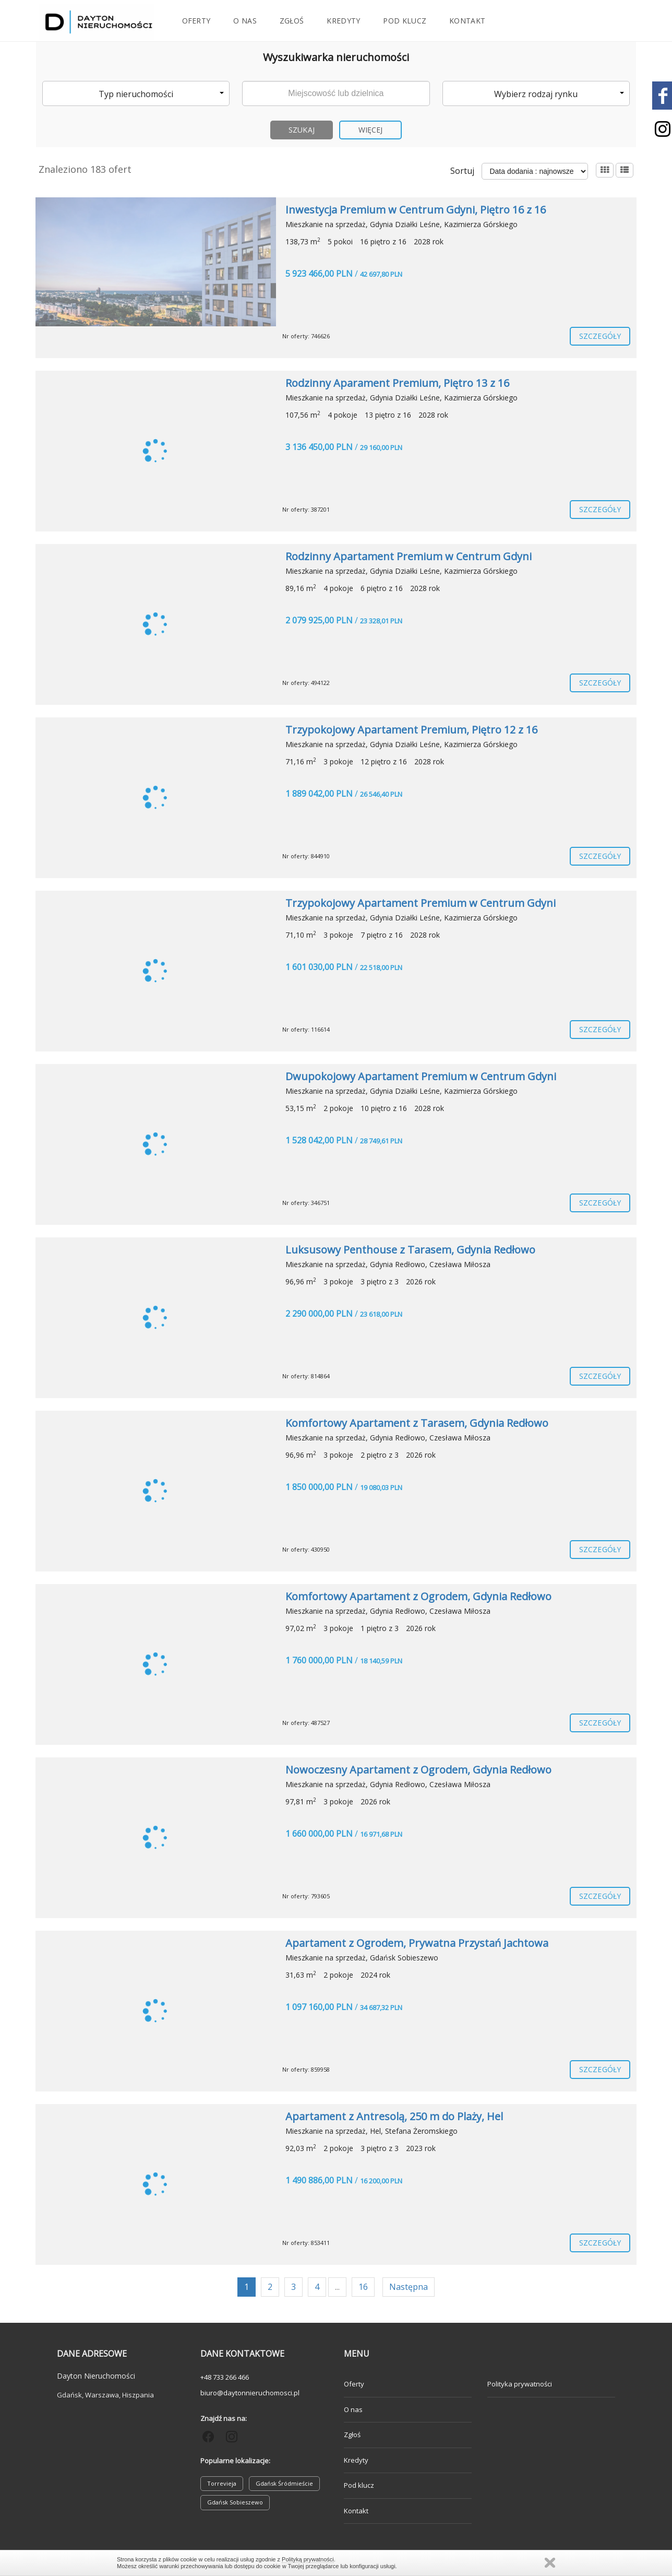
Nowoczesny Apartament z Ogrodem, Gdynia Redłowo (418, 1770)
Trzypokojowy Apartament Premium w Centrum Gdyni (420, 903)
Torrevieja (221, 2483)
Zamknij (550, 2563)
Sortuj (462, 170)
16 (363, 2287)
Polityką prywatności (308, 2559)
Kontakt (467, 21)
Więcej (370, 130)
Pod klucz (404, 21)
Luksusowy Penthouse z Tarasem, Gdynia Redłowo (410, 1250)
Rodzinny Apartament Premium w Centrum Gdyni (408, 556)
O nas (245, 21)
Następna (408, 2287)
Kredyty (343, 21)
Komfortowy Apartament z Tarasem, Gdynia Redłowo (416, 1423)
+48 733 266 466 (224, 2377)
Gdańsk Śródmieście (284, 2483)
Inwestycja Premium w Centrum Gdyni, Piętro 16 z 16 (415, 210)
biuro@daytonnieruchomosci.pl (249, 2392)
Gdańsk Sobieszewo (235, 2502)
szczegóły (600, 336)
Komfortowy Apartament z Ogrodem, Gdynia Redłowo (418, 1596)
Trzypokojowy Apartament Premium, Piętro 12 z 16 (411, 730)
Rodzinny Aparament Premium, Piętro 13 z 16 (397, 383)
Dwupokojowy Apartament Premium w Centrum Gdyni (420, 1076)
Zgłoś (292, 21)
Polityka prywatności (519, 2384)
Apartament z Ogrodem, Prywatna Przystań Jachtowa (416, 1943)
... (337, 2287)
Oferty (196, 21)
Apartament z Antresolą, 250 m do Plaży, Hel (394, 2116)
